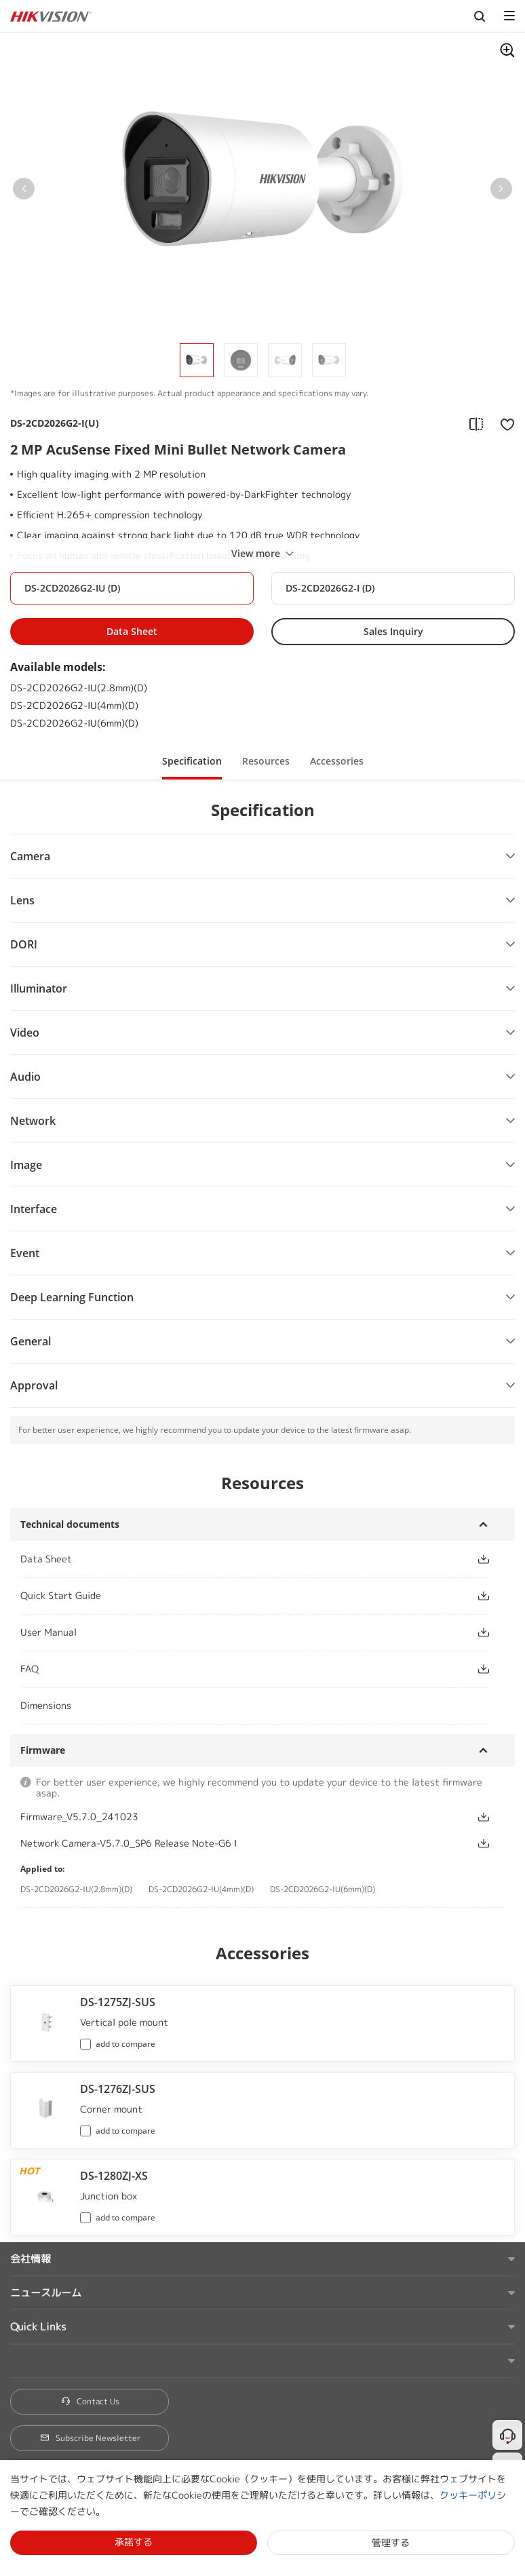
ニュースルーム (45, 2293)
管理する (391, 2542)
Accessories (337, 760)
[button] (23, 191)
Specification (192, 760)
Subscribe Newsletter (89, 2438)
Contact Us (89, 2401)
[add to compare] (476, 423)
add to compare (125, 2044)
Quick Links (38, 2327)
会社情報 (30, 2259)
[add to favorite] (503, 423)
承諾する (134, 2541)
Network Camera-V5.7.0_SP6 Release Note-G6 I (128, 1843)
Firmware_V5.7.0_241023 (79, 1816)
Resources (266, 760)
